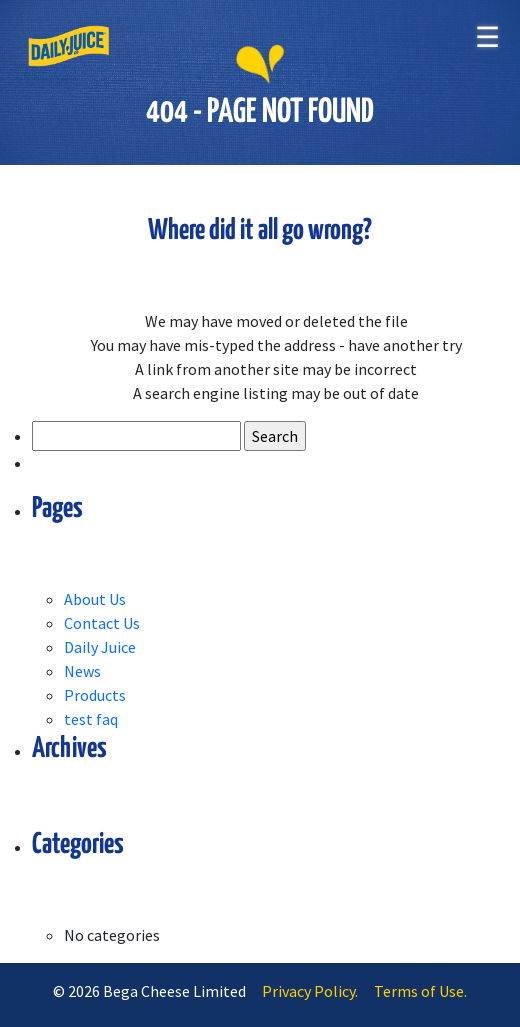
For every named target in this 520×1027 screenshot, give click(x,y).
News (82, 671)
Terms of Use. (420, 991)
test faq (91, 719)
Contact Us (102, 623)
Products (95, 695)
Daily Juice (100, 647)
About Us (95, 599)
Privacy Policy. (310, 991)
